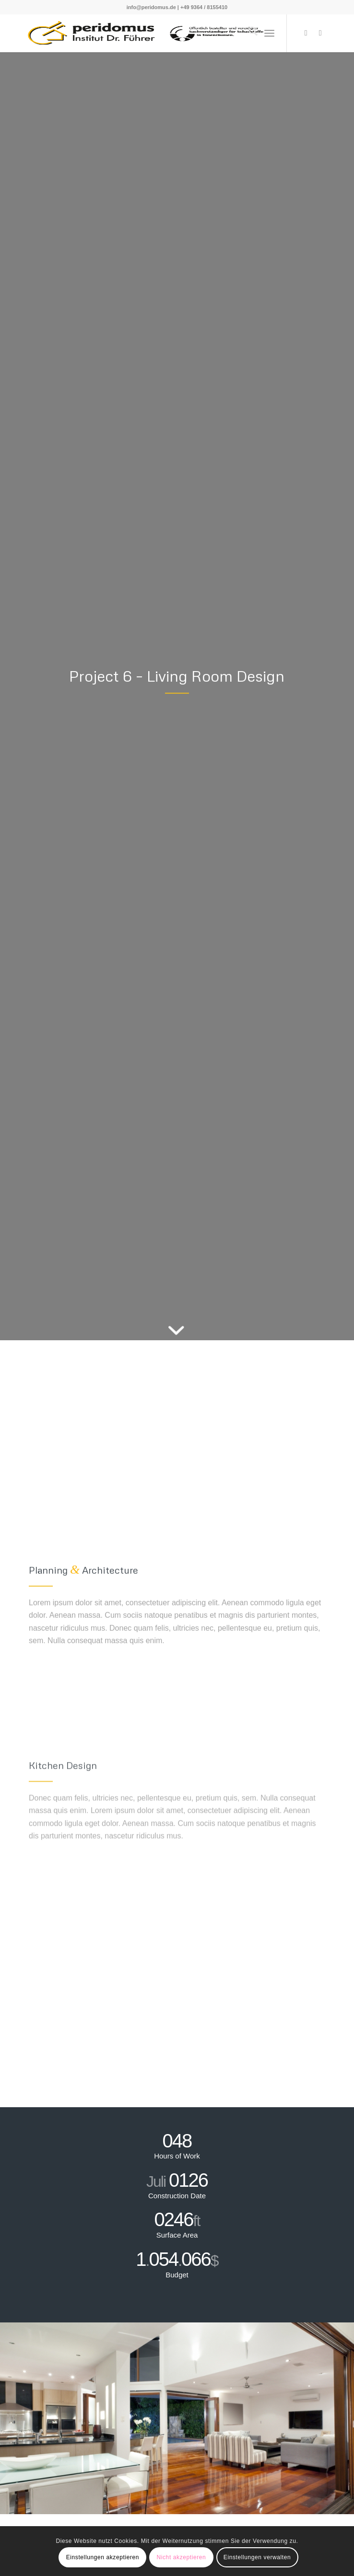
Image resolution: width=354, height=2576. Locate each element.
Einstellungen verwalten (257, 2557)
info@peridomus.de (151, 7)
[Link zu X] (306, 33)
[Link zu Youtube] (320, 33)
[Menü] (269, 33)
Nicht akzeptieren (181, 2557)
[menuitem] (248, 33)
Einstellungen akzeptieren (102, 2557)
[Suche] (248, 33)
